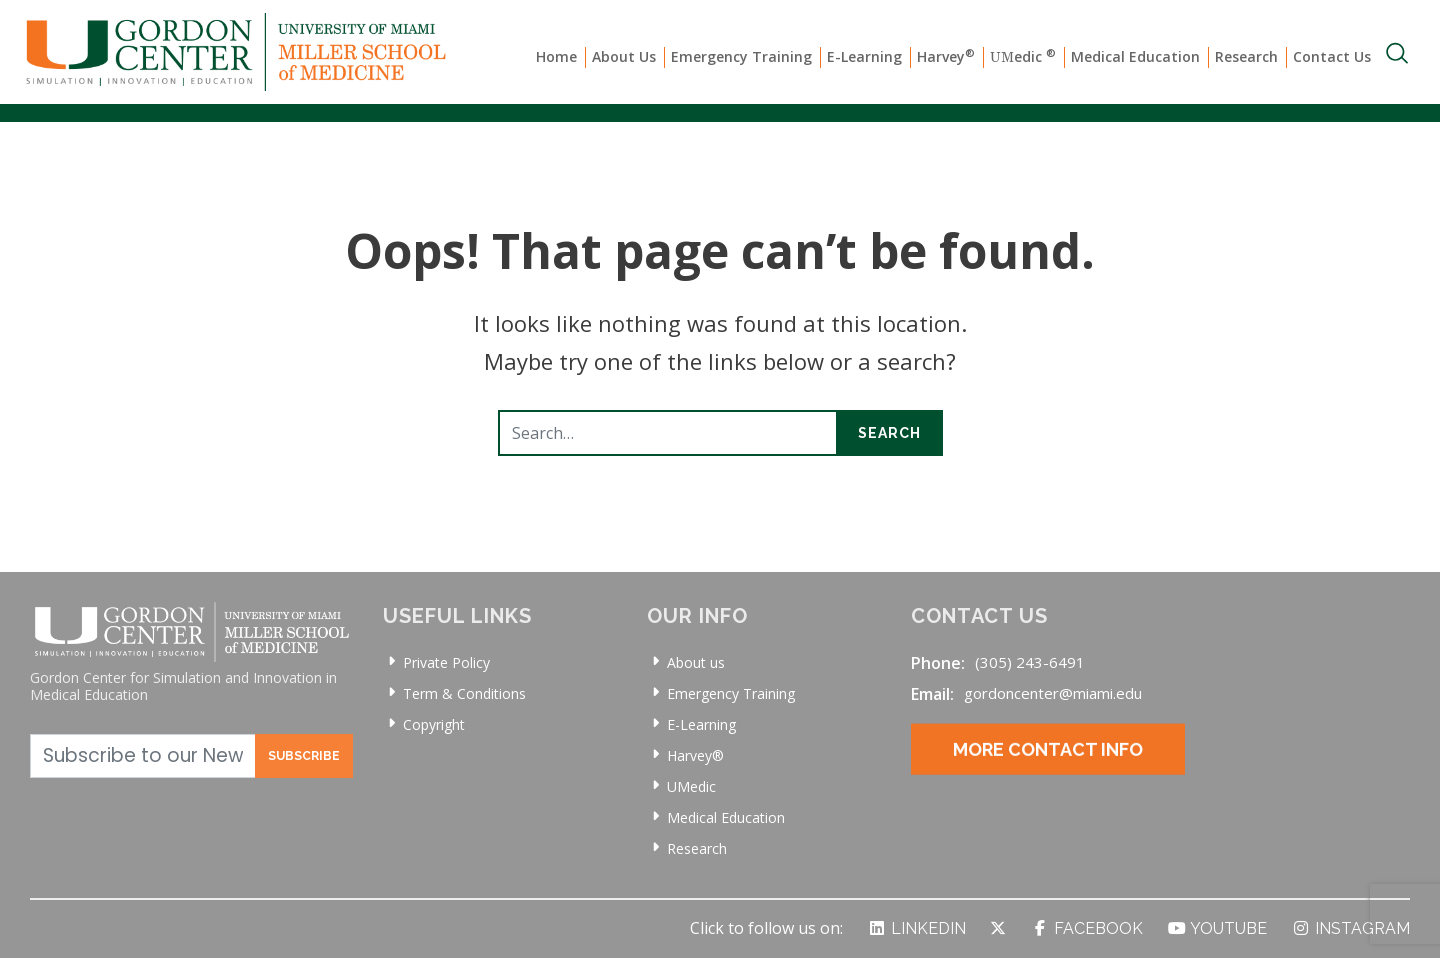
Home (556, 56)
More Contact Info (1048, 769)
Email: (932, 694)
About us (696, 662)
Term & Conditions (464, 693)
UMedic (691, 786)
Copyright (434, 724)
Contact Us (1332, 56)
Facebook (1086, 928)
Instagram (1350, 928)
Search (889, 433)
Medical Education (1135, 56)
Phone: (938, 663)
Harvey (946, 56)
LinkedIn (916, 928)
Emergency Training (741, 56)
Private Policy (446, 662)
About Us (624, 56)
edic (1023, 56)
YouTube (1217, 928)
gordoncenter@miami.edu (1053, 693)
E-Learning (864, 56)
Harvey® (695, 755)
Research (1246, 56)
